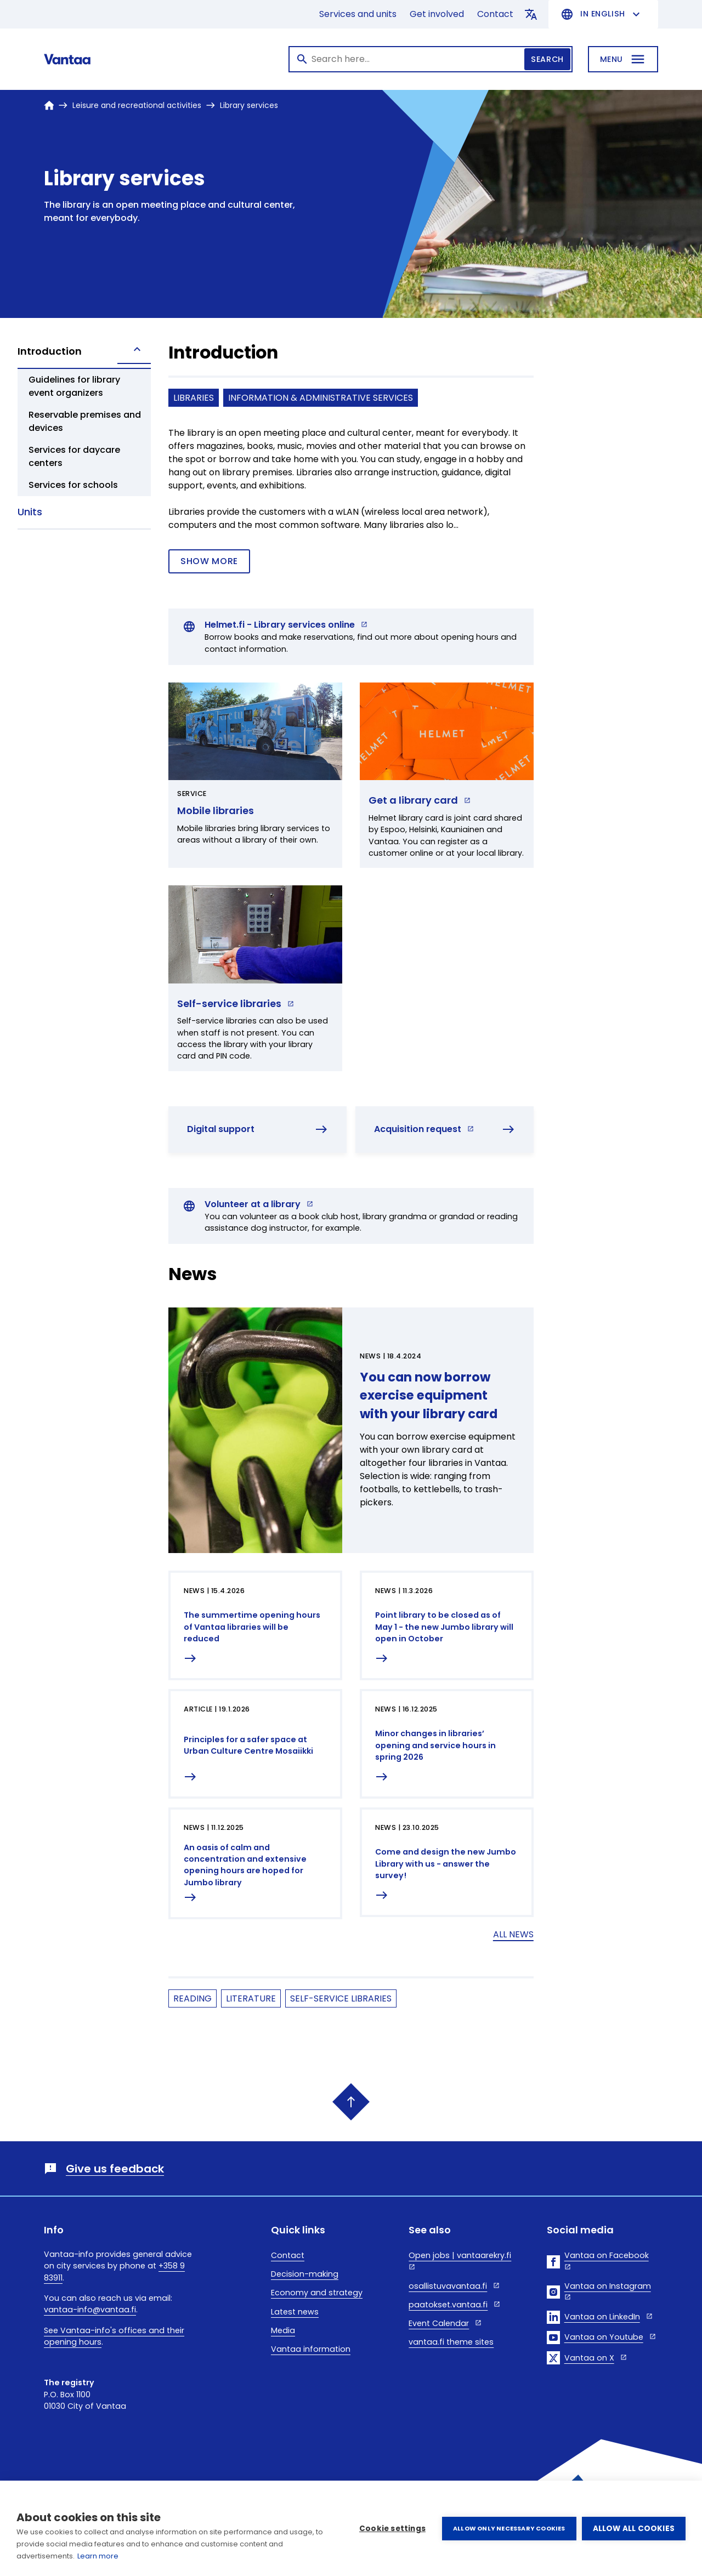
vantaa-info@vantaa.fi (90, 2309)
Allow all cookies (634, 2528)
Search (547, 59)
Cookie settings (392, 2528)
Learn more (97, 2556)
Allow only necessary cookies (509, 2528)
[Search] (430, 59)
